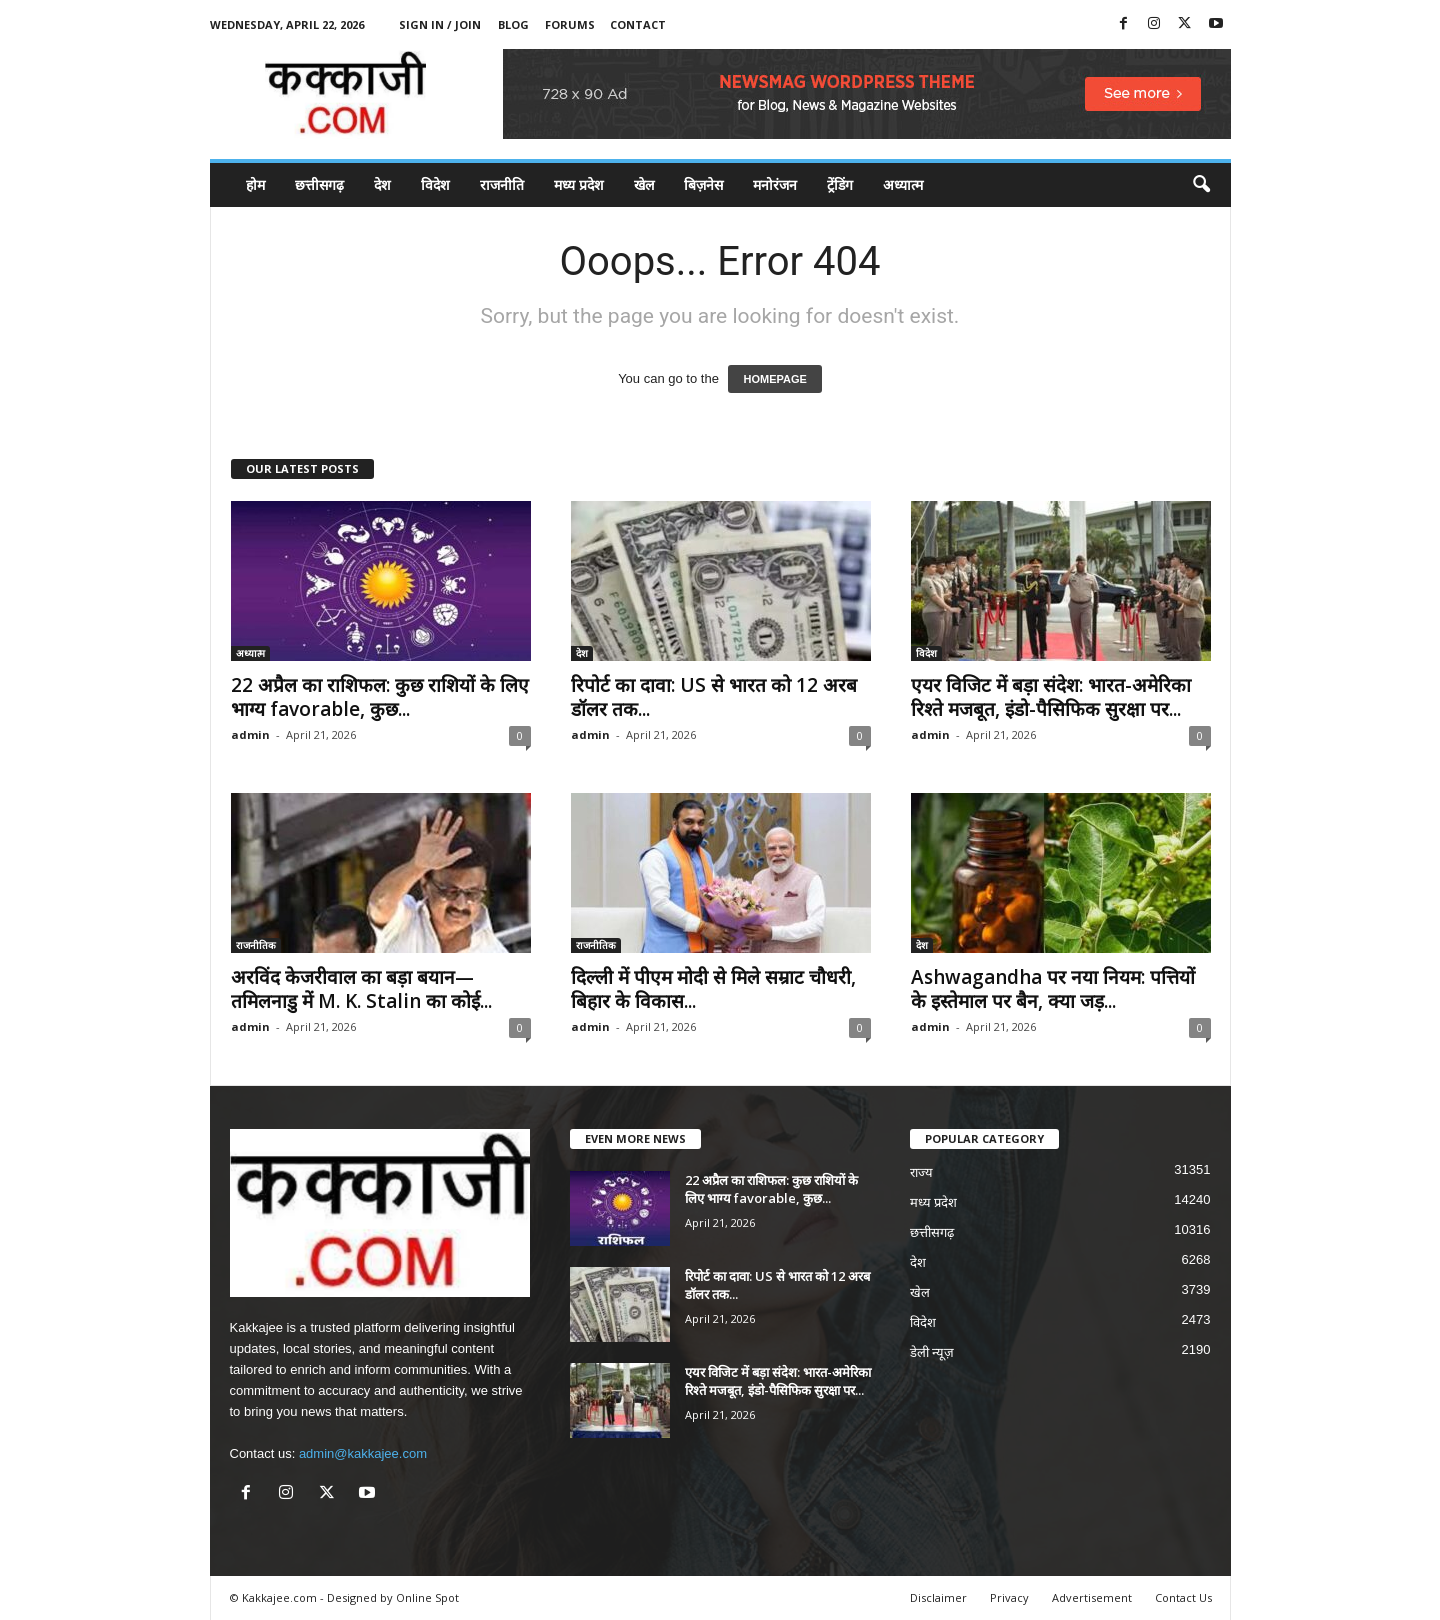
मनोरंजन (775, 184)
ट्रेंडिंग (840, 184)
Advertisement (1092, 1597)
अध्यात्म (903, 184)
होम (255, 184)
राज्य (921, 1172)
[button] (1201, 185)
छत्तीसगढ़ (319, 184)
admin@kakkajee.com (363, 1453)
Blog (513, 24)
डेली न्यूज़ (932, 1352)
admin (250, 734)
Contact (638, 24)
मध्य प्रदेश (579, 184)
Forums (570, 24)
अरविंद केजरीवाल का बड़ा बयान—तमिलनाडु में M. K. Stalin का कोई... (361, 989)
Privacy (1009, 1597)
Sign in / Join (440, 24)
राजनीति (502, 184)
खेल (644, 184)
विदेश (435, 184)
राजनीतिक (256, 945)
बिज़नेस (703, 184)
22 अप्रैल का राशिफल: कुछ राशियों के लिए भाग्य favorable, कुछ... (380, 697)
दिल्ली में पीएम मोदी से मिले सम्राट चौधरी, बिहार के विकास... (713, 989)
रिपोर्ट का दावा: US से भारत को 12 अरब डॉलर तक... (714, 697)
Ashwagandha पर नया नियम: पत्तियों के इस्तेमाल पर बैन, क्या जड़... (1053, 989)
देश (382, 184)
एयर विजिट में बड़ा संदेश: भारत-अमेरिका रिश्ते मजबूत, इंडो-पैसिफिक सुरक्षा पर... (1051, 697)
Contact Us (1183, 1597)
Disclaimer (938, 1597)
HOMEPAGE (774, 379)
